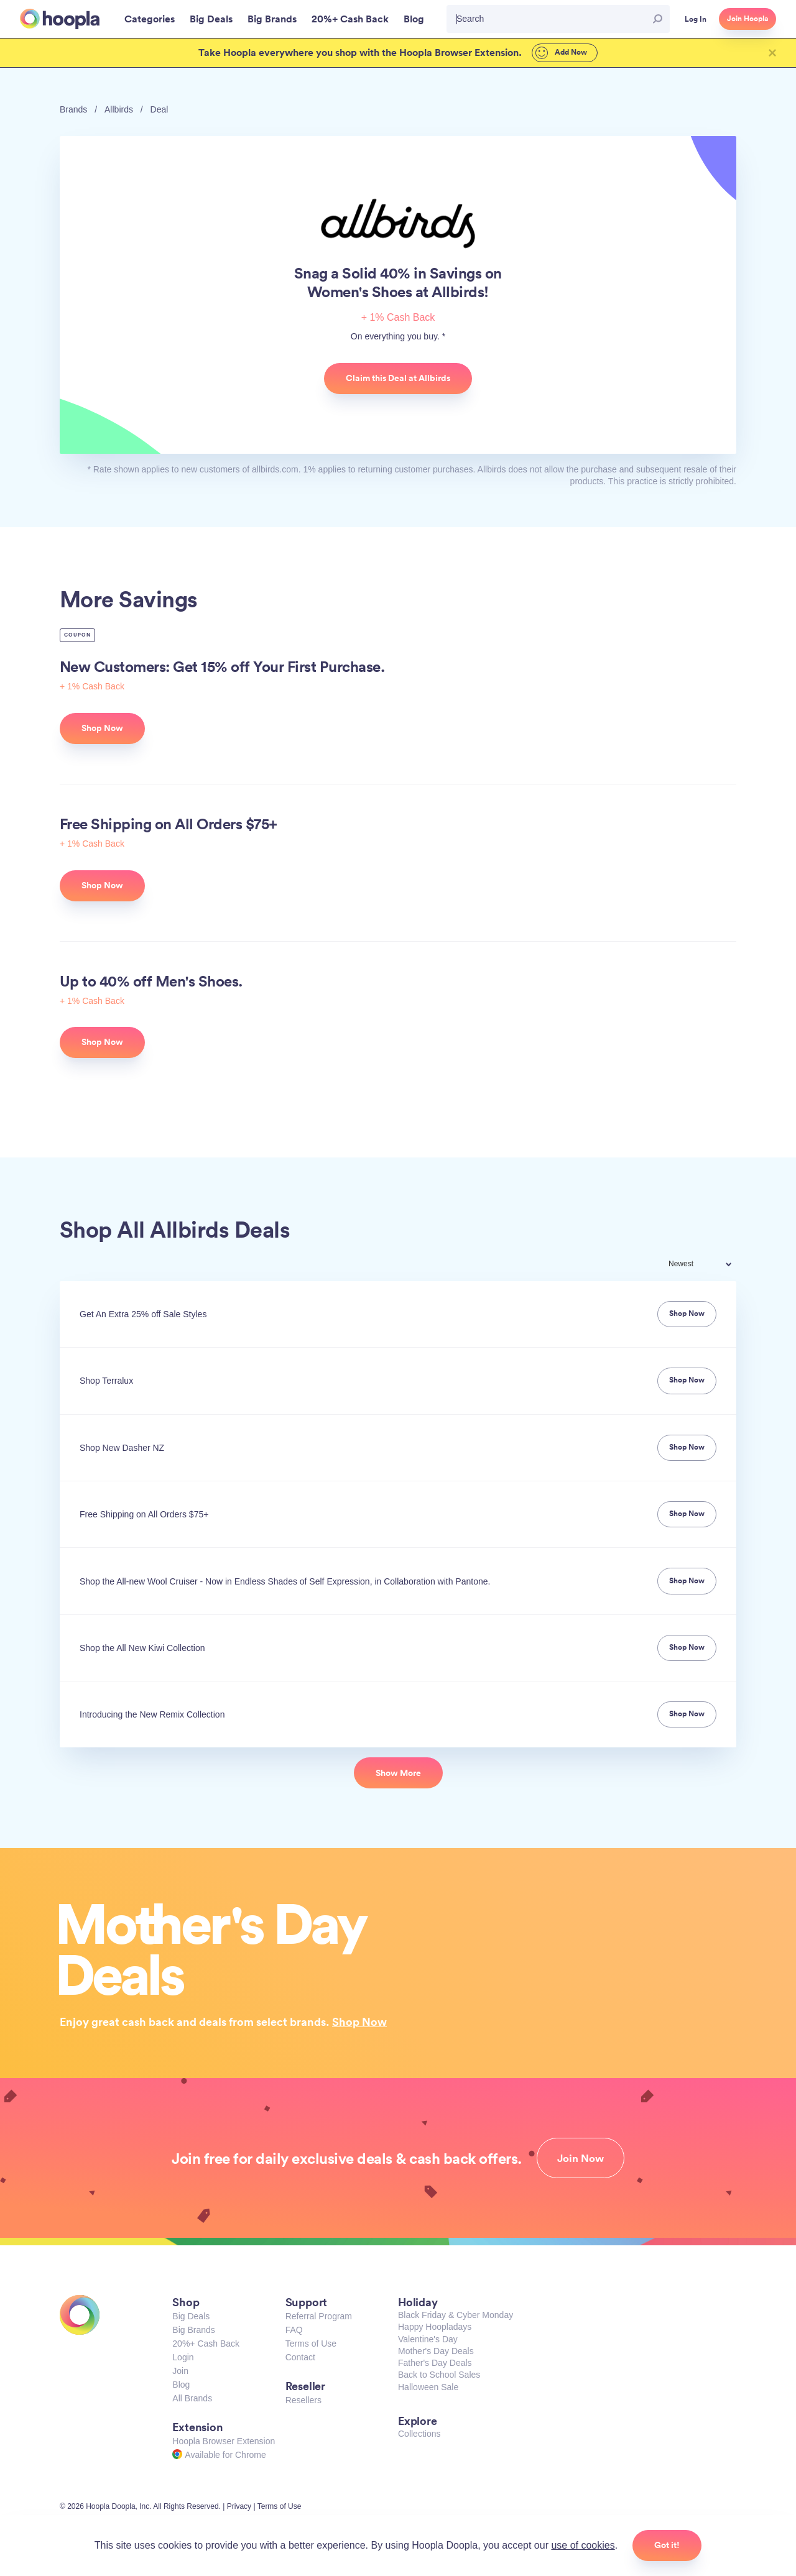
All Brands (192, 2398)
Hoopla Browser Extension (223, 2441)
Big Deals (191, 2316)
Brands (73, 109)
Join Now (580, 2158)
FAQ (294, 2330)
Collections (419, 2434)
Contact (300, 2357)
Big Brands (193, 2330)
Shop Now (359, 2021)
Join (180, 2371)
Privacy (239, 2506)
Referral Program (318, 2316)
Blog (181, 2385)
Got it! (667, 2545)
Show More (398, 1773)
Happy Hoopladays (434, 2327)
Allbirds (118, 109)
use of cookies (582, 2545)
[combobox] (708, 1265)
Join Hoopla (747, 18)
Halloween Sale (428, 2387)
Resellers (303, 2400)
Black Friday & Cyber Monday (455, 2315)
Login (182, 2357)
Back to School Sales (439, 2375)
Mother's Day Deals (436, 2351)
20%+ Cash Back (205, 2343)
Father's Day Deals (435, 2363)
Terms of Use (310, 2343)
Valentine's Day (428, 2339)
